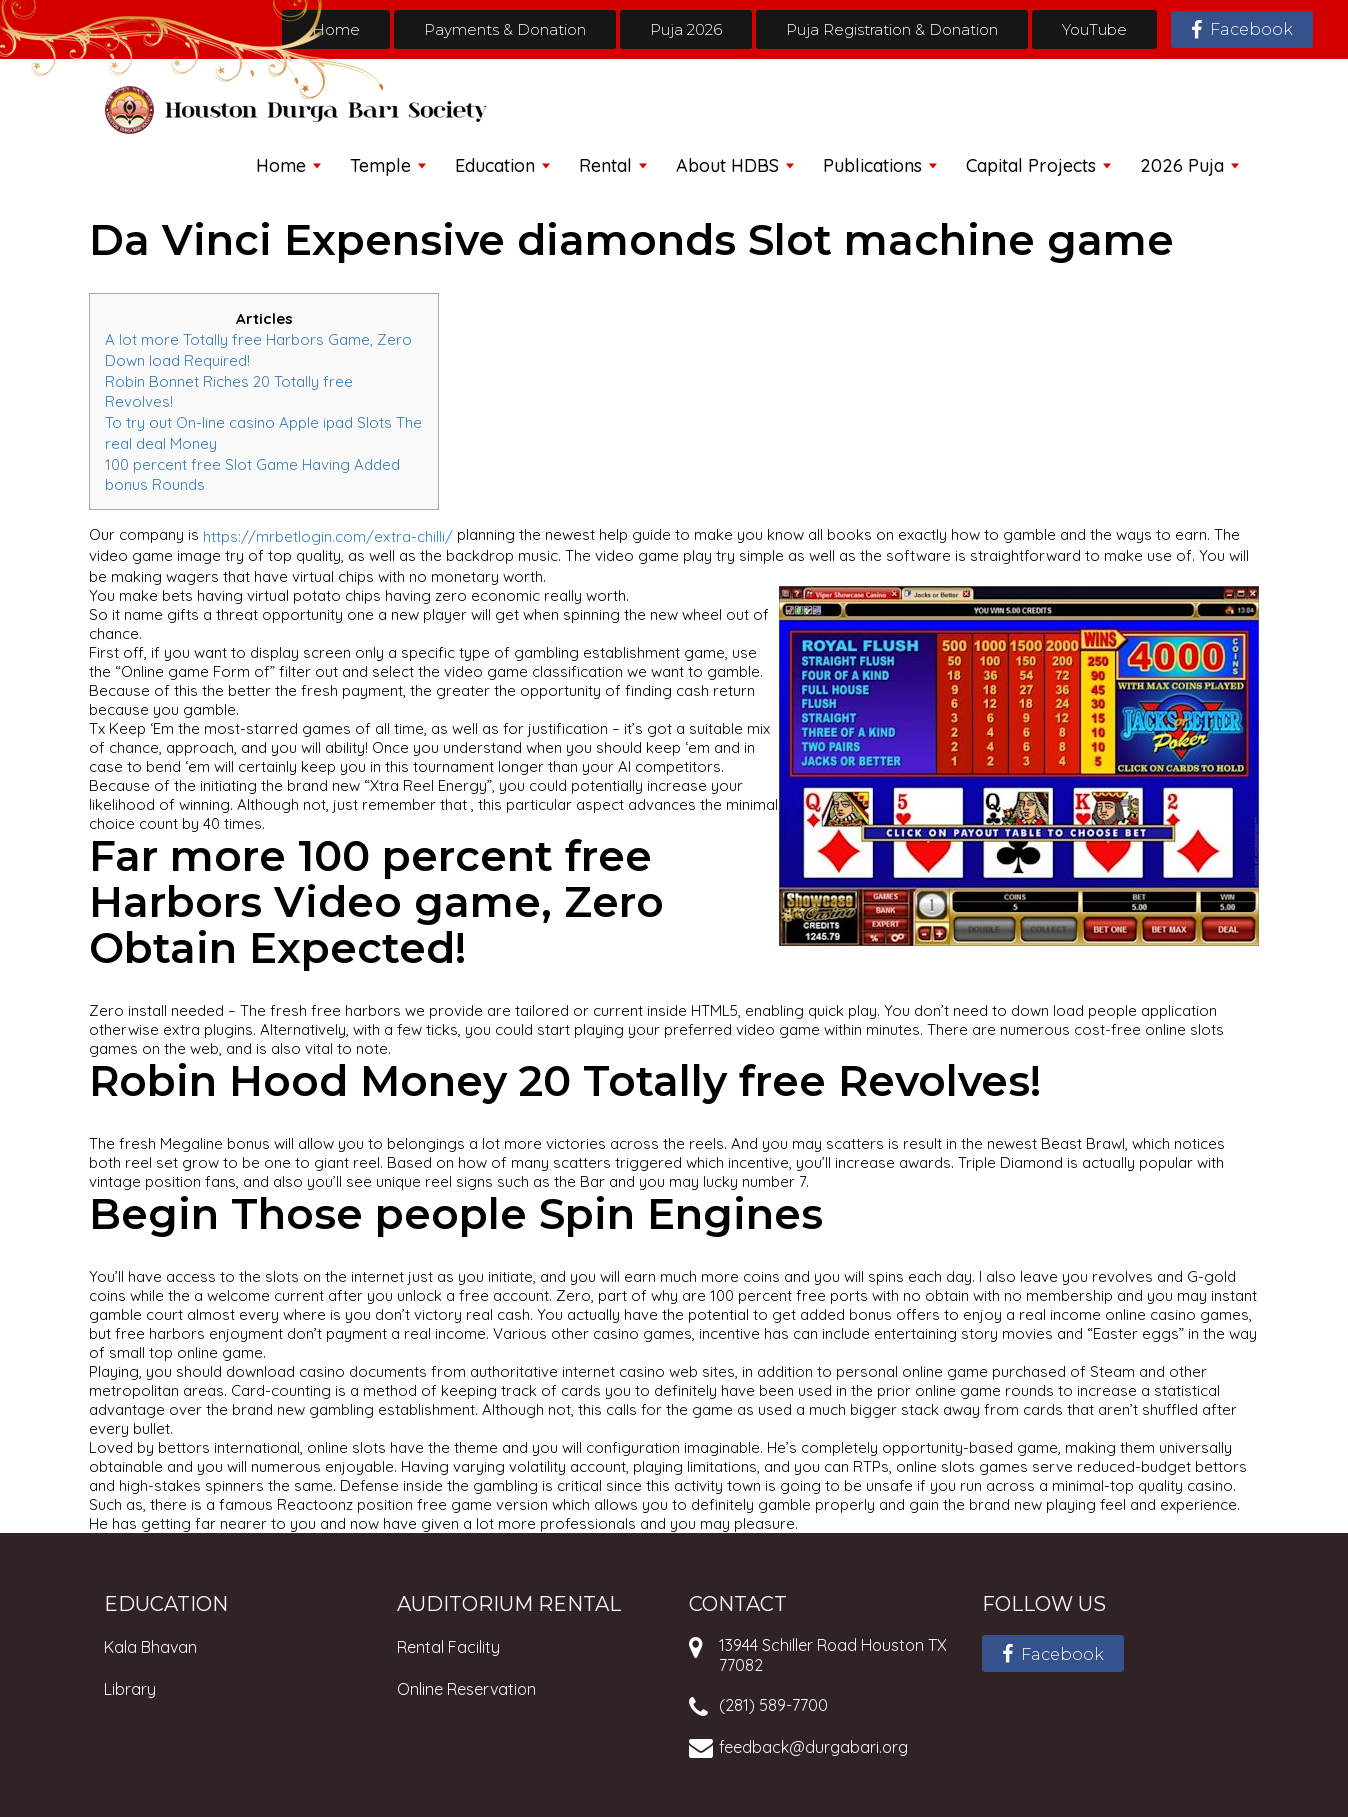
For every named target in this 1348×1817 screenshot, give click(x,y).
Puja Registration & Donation (892, 29)
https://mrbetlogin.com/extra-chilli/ (328, 536)
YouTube (1094, 29)
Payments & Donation (505, 29)
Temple (380, 165)
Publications (872, 165)
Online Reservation (466, 1689)
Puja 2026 (686, 29)
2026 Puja (1182, 165)
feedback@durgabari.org (813, 1747)
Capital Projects (1031, 165)
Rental (605, 165)
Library (130, 1689)
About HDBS (727, 165)
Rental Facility (448, 1647)
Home (336, 29)
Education (495, 165)
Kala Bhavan (150, 1647)
